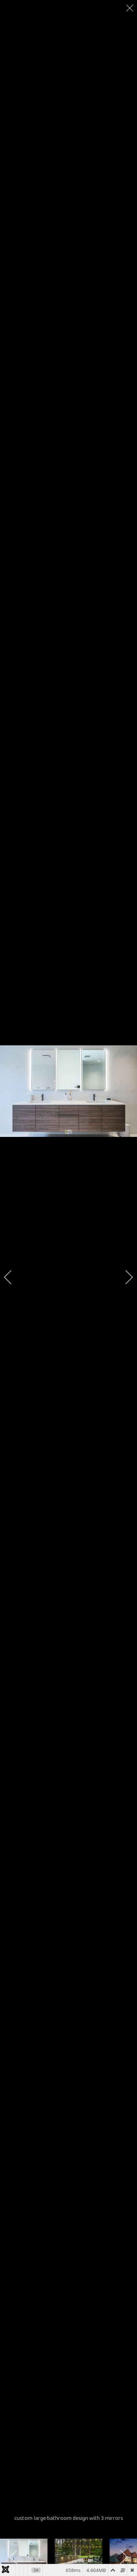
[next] (124, 1277)
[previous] (13, 1277)
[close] (130, 8)
